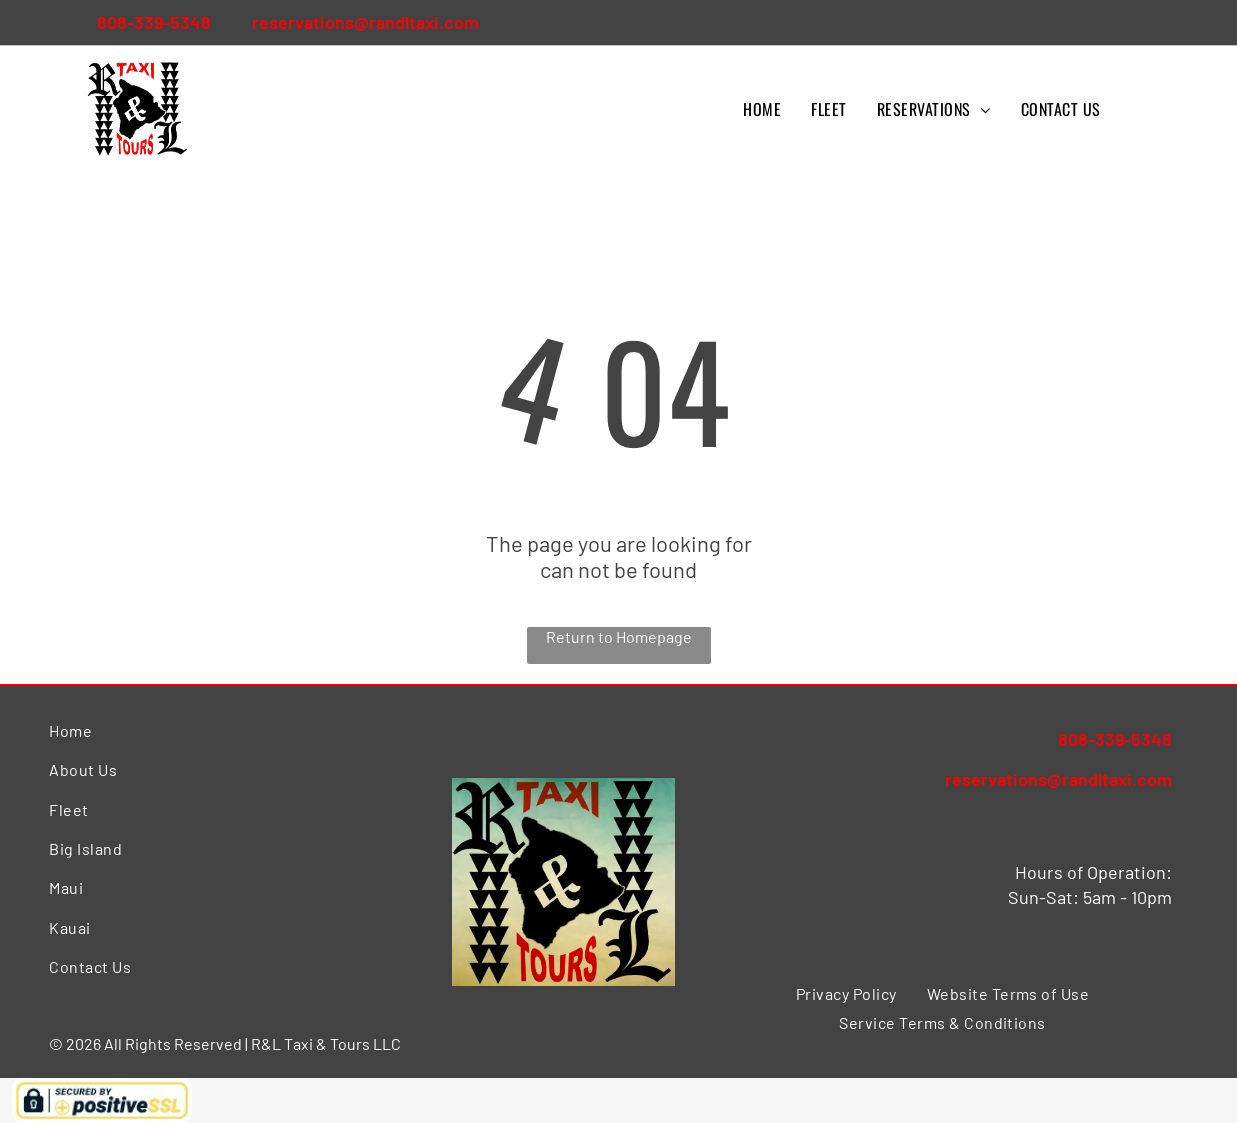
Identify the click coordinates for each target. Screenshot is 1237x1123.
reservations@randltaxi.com (365, 22)
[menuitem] (762, 109)
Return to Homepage (619, 636)
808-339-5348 (154, 22)
